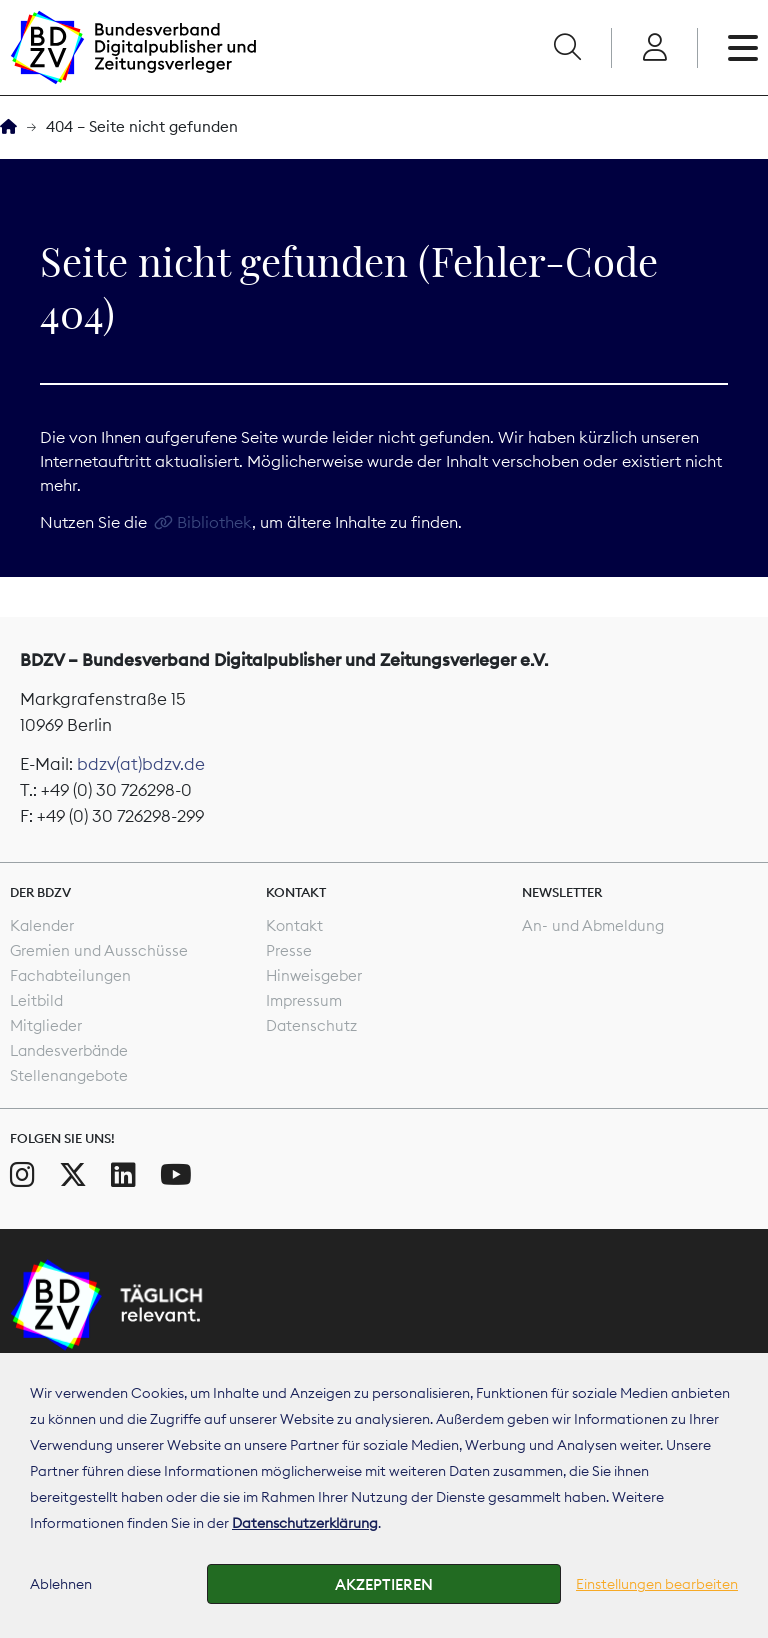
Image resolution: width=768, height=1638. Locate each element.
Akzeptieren (384, 1584)
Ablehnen (61, 1584)
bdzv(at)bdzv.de (141, 764)
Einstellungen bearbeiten (657, 1584)
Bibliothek (214, 522)
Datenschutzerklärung (305, 1523)
